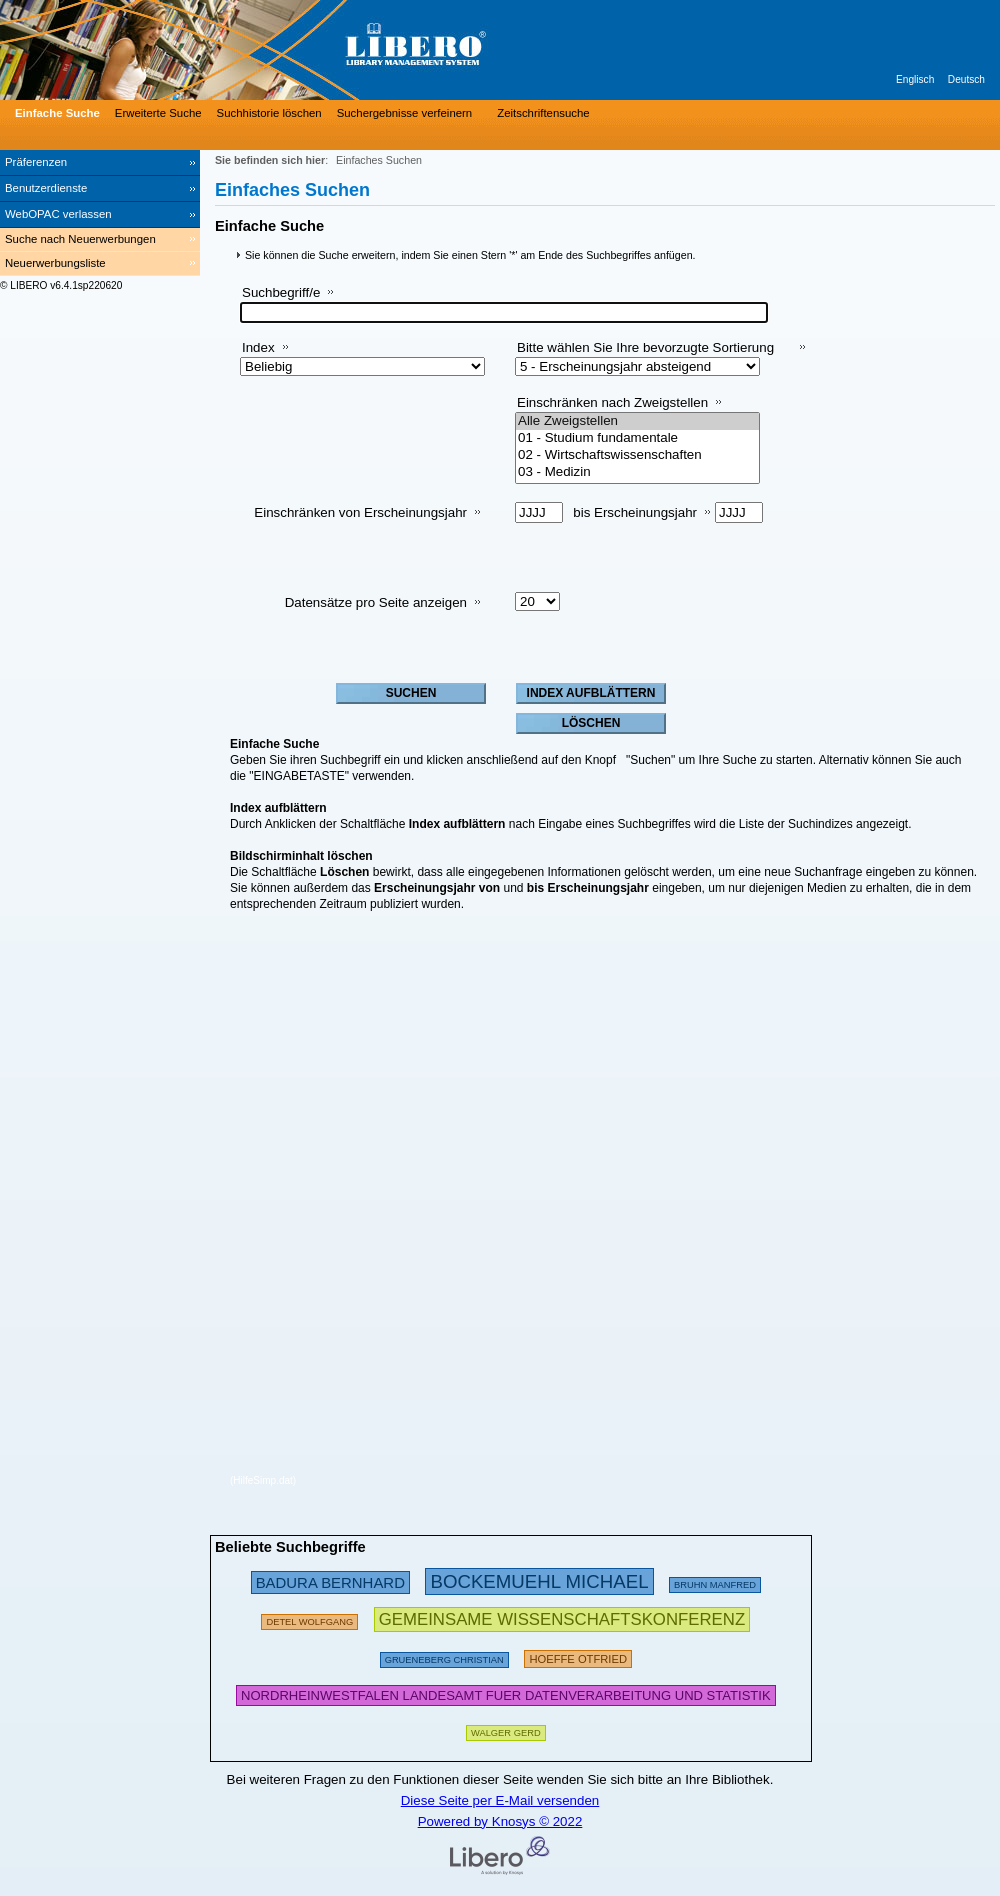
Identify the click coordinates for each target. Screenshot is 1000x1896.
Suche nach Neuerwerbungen (80, 239)
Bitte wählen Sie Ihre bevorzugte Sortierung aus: (645, 355)
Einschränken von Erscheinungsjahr (360, 512)
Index (258, 347)
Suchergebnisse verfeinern (405, 113)
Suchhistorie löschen (269, 113)
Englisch (915, 79)
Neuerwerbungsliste (55, 263)
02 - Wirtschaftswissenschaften (637, 455)
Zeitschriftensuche (543, 113)
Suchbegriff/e (281, 292)
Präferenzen (36, 162)
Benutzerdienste (46, 188)
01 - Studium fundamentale (637, 438)
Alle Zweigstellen (637, 421)
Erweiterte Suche (158, 113)
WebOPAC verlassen (58, 214)
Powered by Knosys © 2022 (500, 1821)
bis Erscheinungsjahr (635, 512)
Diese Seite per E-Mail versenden (500, 1800)
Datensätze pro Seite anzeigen (376, 602)
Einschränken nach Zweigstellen (612, 402)
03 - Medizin (637, 472)
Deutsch (966, 79)
